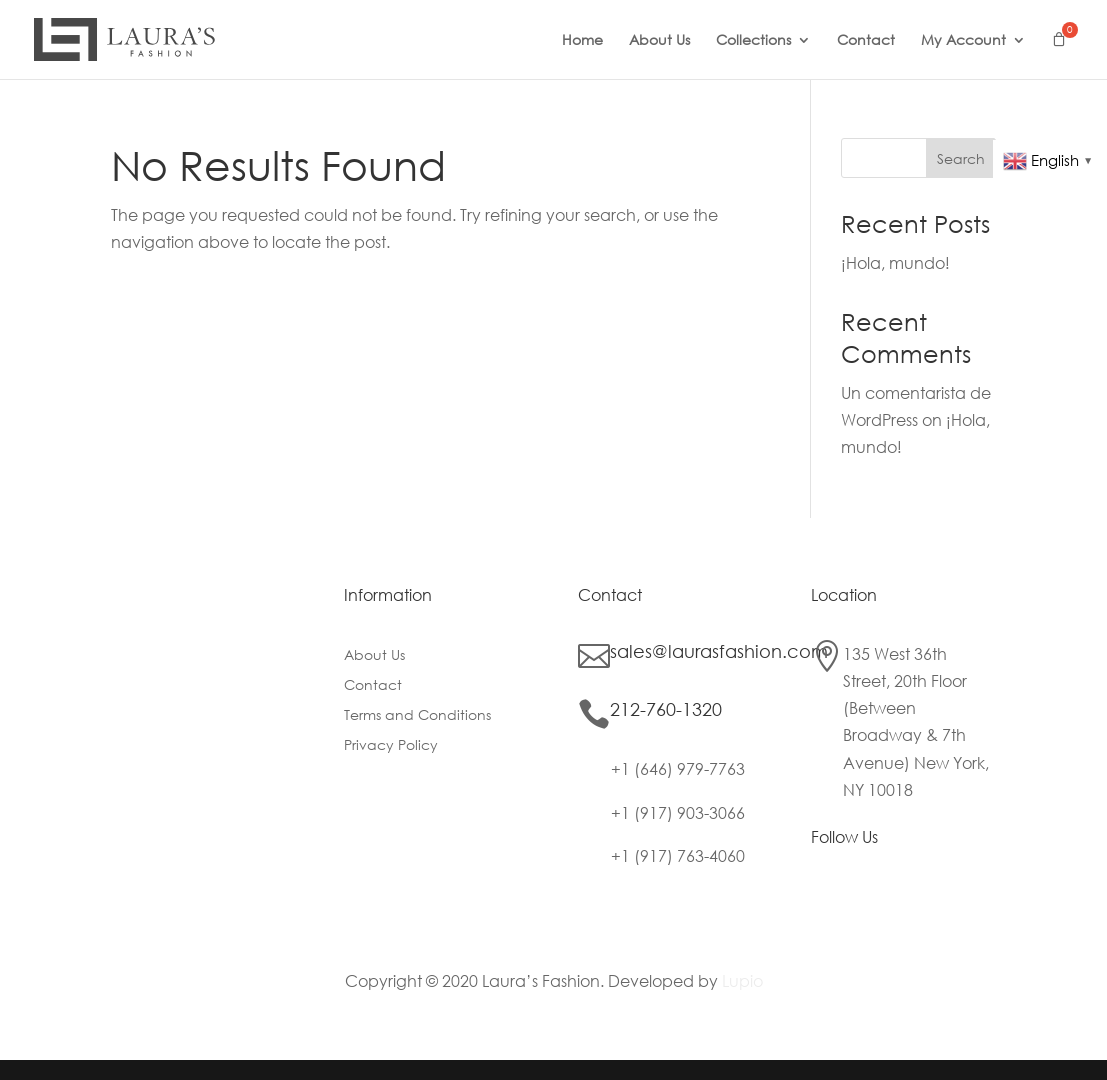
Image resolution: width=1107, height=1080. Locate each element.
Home (582, 41)
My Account (963, 41)
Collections (753, 41)
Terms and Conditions (417, 716)
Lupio (742, 980)
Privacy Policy (391, 746)
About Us (659, 41)
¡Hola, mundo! (895, 262)
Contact (866, 41)
